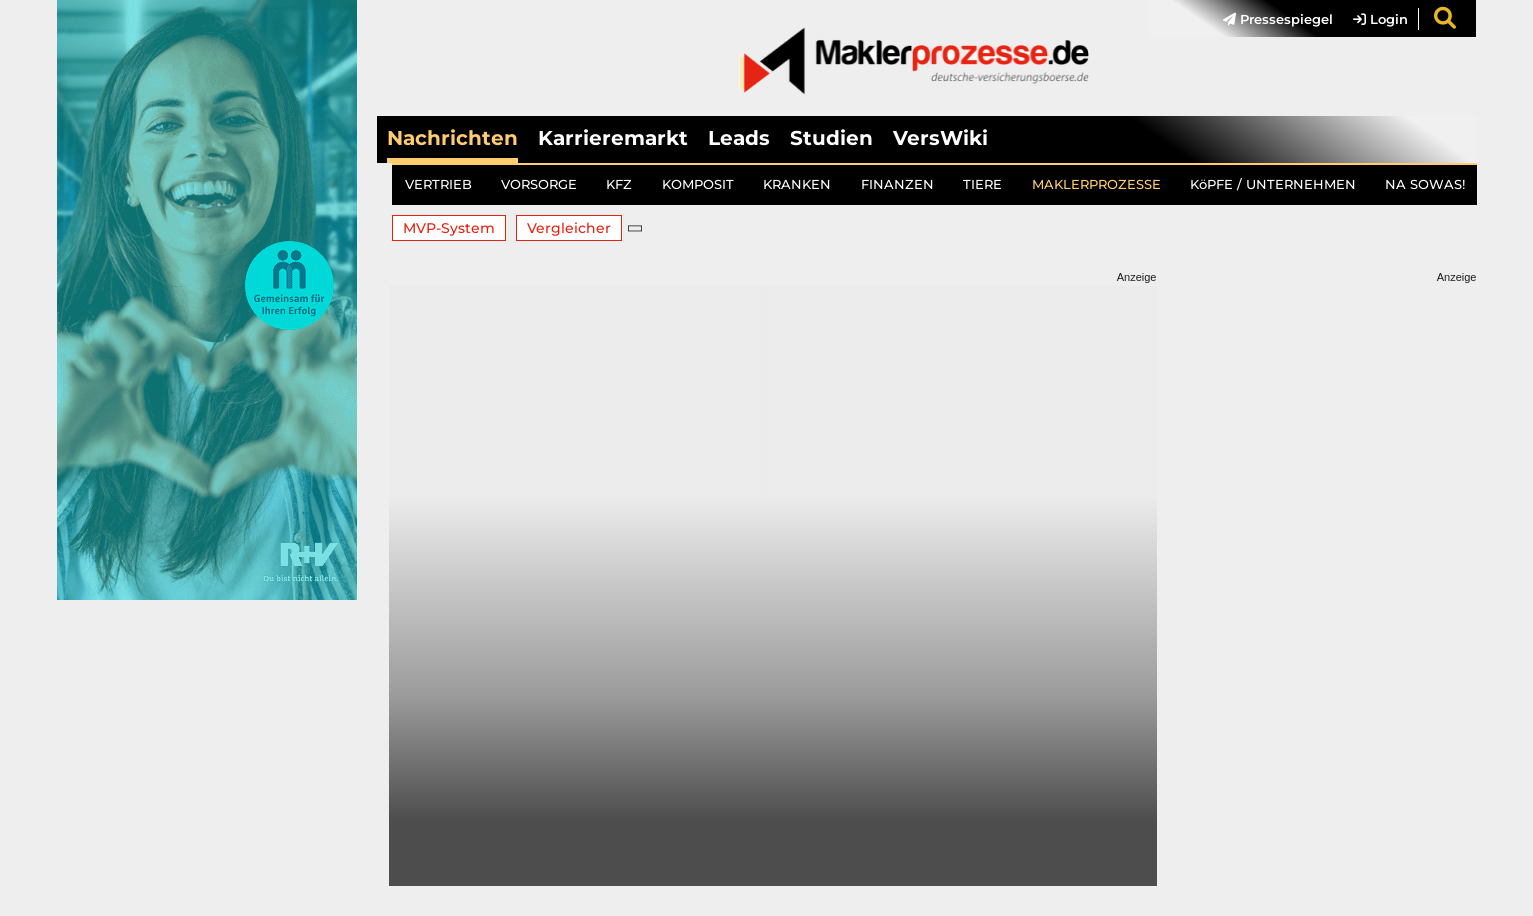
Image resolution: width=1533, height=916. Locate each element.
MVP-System (449, 228)
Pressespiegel (1278, 19)
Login (1380, 19)
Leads (739, 138)
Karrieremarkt (613, 138)
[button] (636, 227)
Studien (831, 138)
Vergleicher (569, 228)
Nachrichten (452, 138)
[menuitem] (1268, 19)
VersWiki (940, 138)
